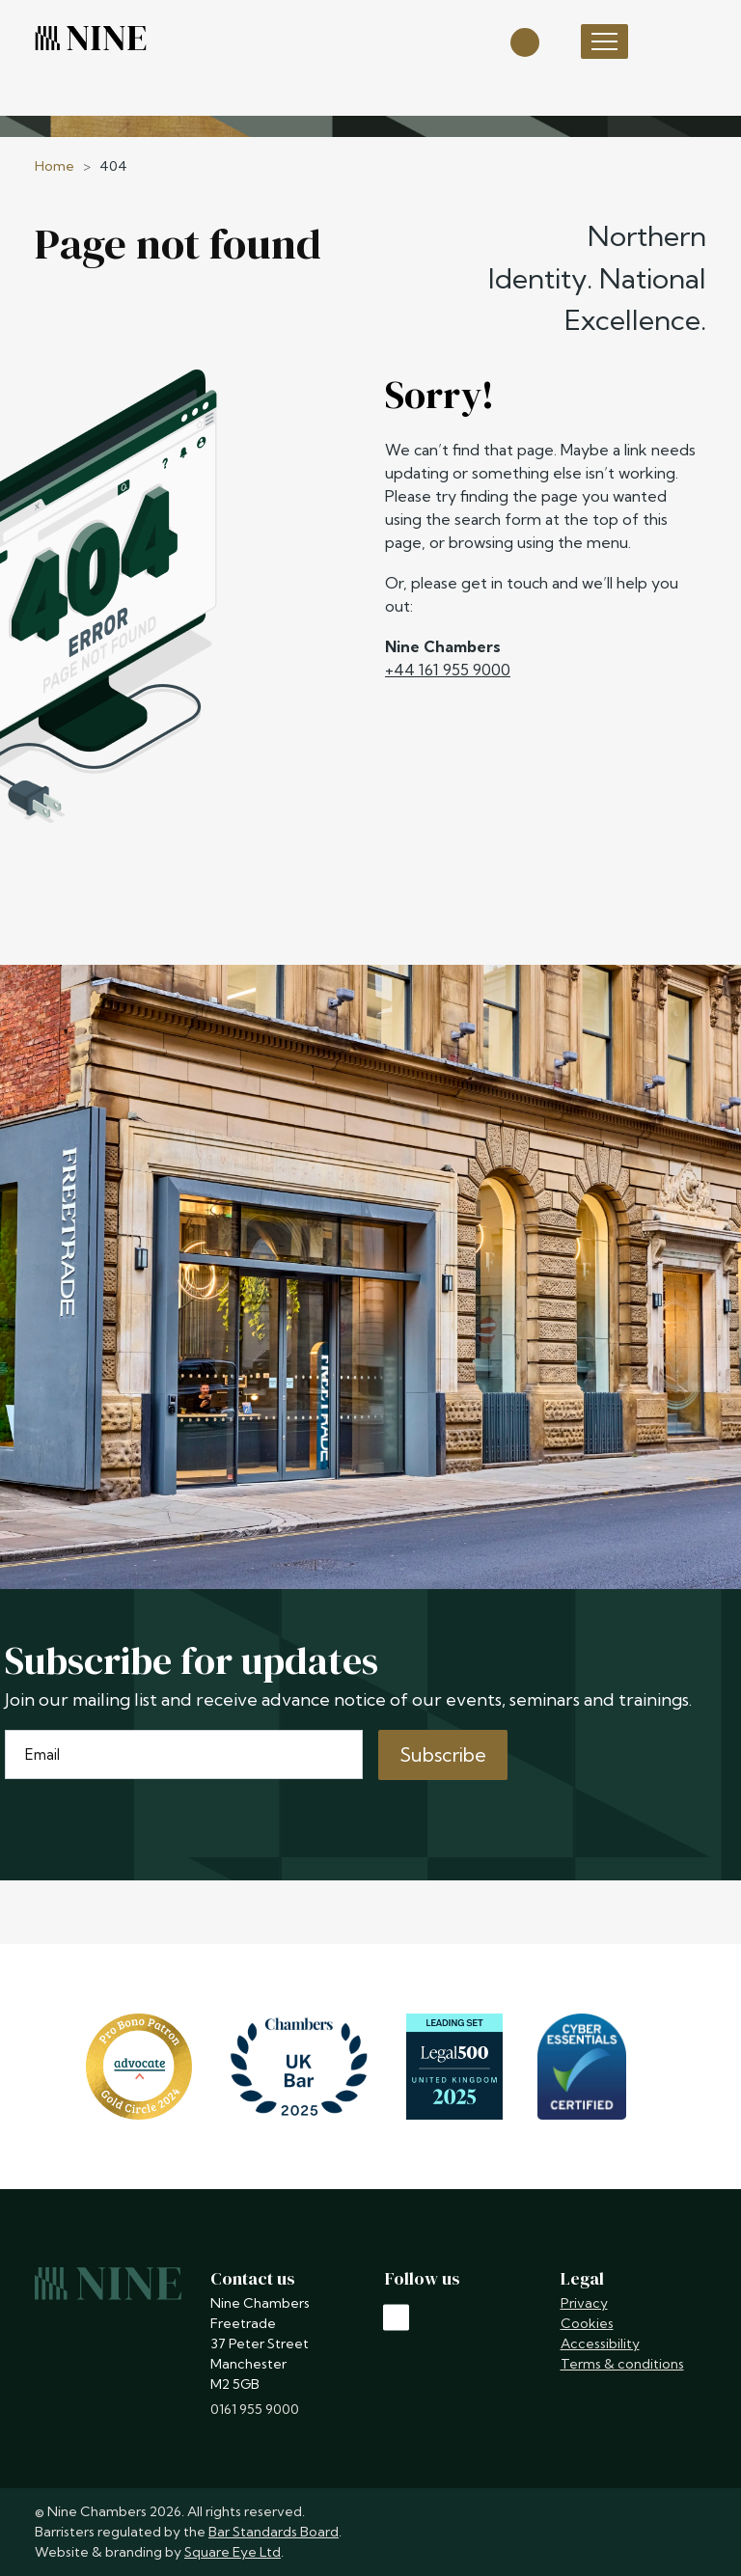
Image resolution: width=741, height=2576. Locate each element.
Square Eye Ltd (232, 2552)
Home (54, 166)
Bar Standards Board (273, 2531)
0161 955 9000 (254, 2409)
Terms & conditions (622, 2363)
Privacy (584, 2303)
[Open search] (525, 41)
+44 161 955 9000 (447, 669)
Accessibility (600, 2343)
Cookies (587, 2323)
